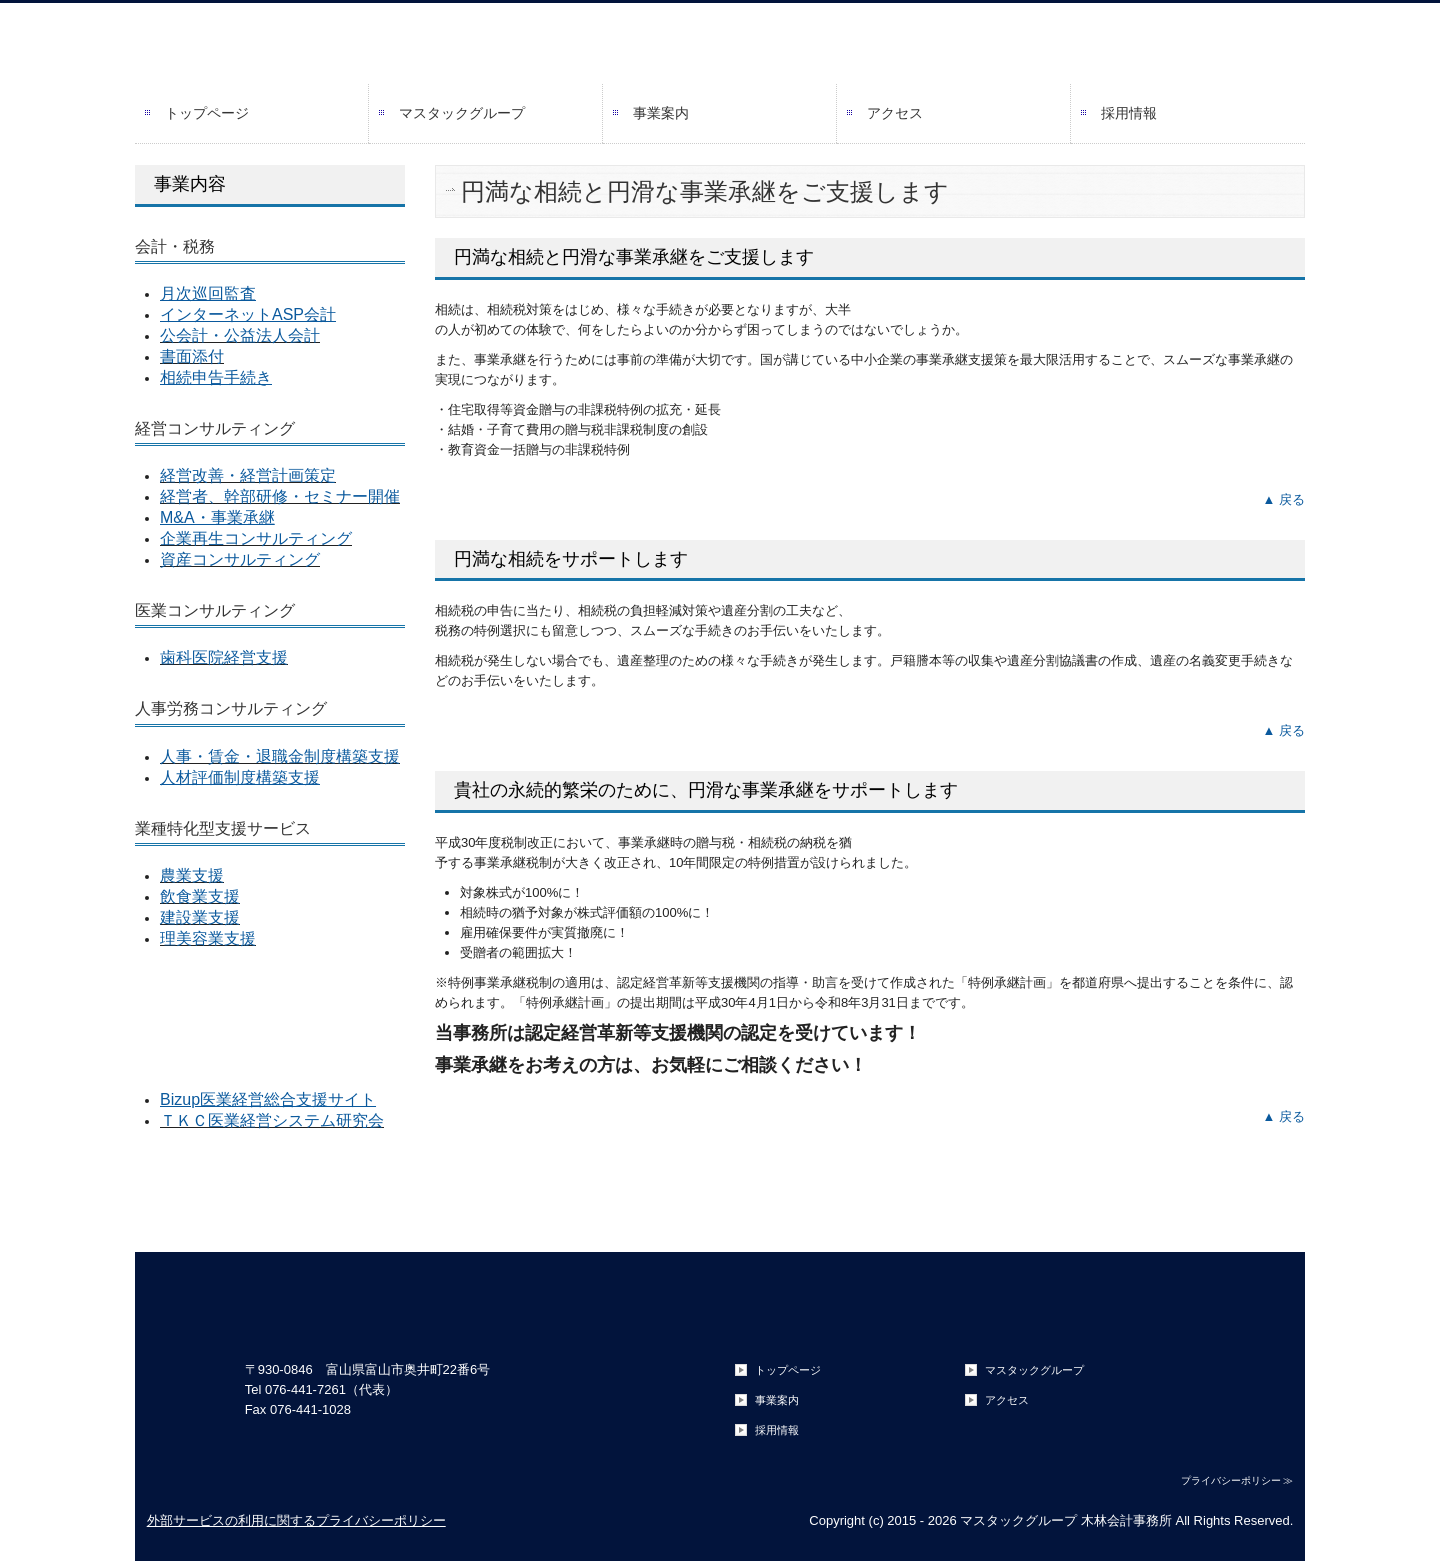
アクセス (895, 113)
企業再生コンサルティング (256, 538)
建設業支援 (200, 917)
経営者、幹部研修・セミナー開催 (280, 496)
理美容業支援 (208, 938)
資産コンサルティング (240, 559)
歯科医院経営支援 (224, 657)
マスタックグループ (462, 113)
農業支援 (192, 875)
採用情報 (1129, 113)
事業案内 (661, 113)
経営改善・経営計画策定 (248, 475)
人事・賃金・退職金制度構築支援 (280, 756)
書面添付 (192, 356)
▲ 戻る (1284, 499)
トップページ (207, 113)
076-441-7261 (305, 1389)
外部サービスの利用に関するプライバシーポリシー (296, 1520)
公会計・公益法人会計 (240, 335)
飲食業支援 (200, 896)
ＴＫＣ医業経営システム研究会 (272, 1120)
